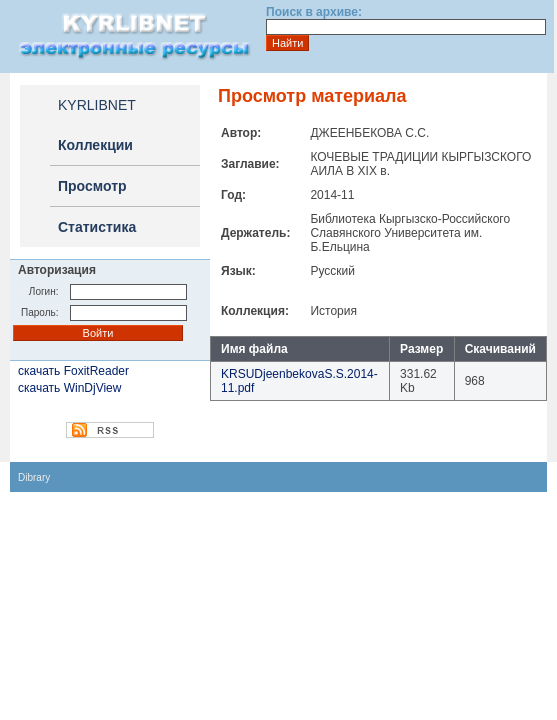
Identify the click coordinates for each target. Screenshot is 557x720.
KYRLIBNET (97, 105)
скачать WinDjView (69, 388)
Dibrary (34, 477)
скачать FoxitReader (73, 371)
